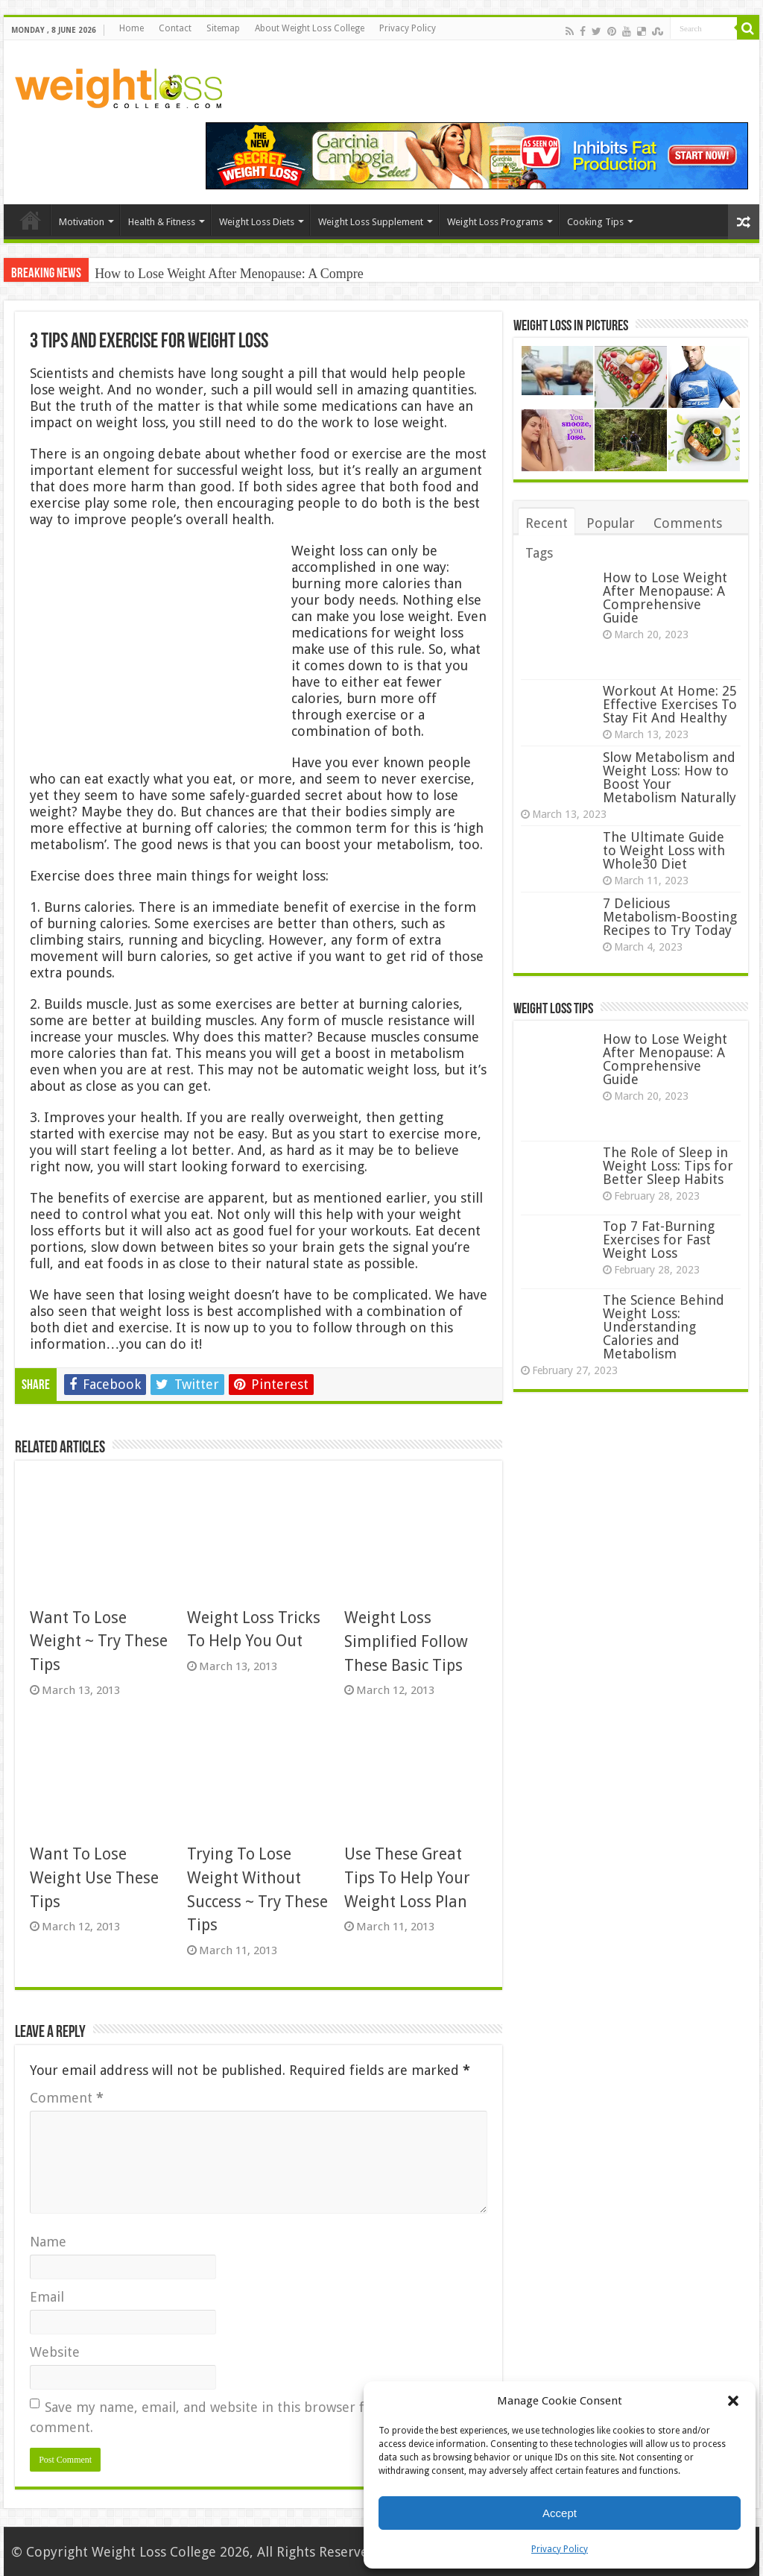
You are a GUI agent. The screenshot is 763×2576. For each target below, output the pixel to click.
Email (47, 2297)
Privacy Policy (559, 2549)
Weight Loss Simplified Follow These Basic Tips (406, 1641)
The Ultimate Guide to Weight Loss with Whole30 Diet (664, 850)
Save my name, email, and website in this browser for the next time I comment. (253, 2417)
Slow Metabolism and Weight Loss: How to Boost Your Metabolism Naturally (669, 777)
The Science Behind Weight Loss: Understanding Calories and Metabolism (663, 1326)
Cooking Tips (595, 221)
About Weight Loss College (309, 28)
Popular (610, 523)
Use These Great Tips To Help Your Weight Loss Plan (407, 1877)
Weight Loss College (154, 2552)
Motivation (81, 221)
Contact (175, 28)
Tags (539, 553)
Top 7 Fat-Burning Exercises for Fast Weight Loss (659, 1239)
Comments (687, 523)
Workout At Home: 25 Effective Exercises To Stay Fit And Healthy (670, 704)
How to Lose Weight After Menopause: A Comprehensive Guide (665, 598)
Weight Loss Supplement (370, 221)
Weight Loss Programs (495, 221)
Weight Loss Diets (256, 221)
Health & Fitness (161, 221)
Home (131, 28)
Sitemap (223, 28)
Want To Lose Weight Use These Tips (94, 1877)
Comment (67, 2098)
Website (55, 2352)
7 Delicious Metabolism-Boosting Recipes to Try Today (670, 916)
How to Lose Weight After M (173, 273)
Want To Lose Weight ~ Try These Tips (99, 1641)
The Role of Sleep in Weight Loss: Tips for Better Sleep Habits (668, 1165)
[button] (733, 2400)
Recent (546, 523)
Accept (559, 2513)
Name (48, 2241)
